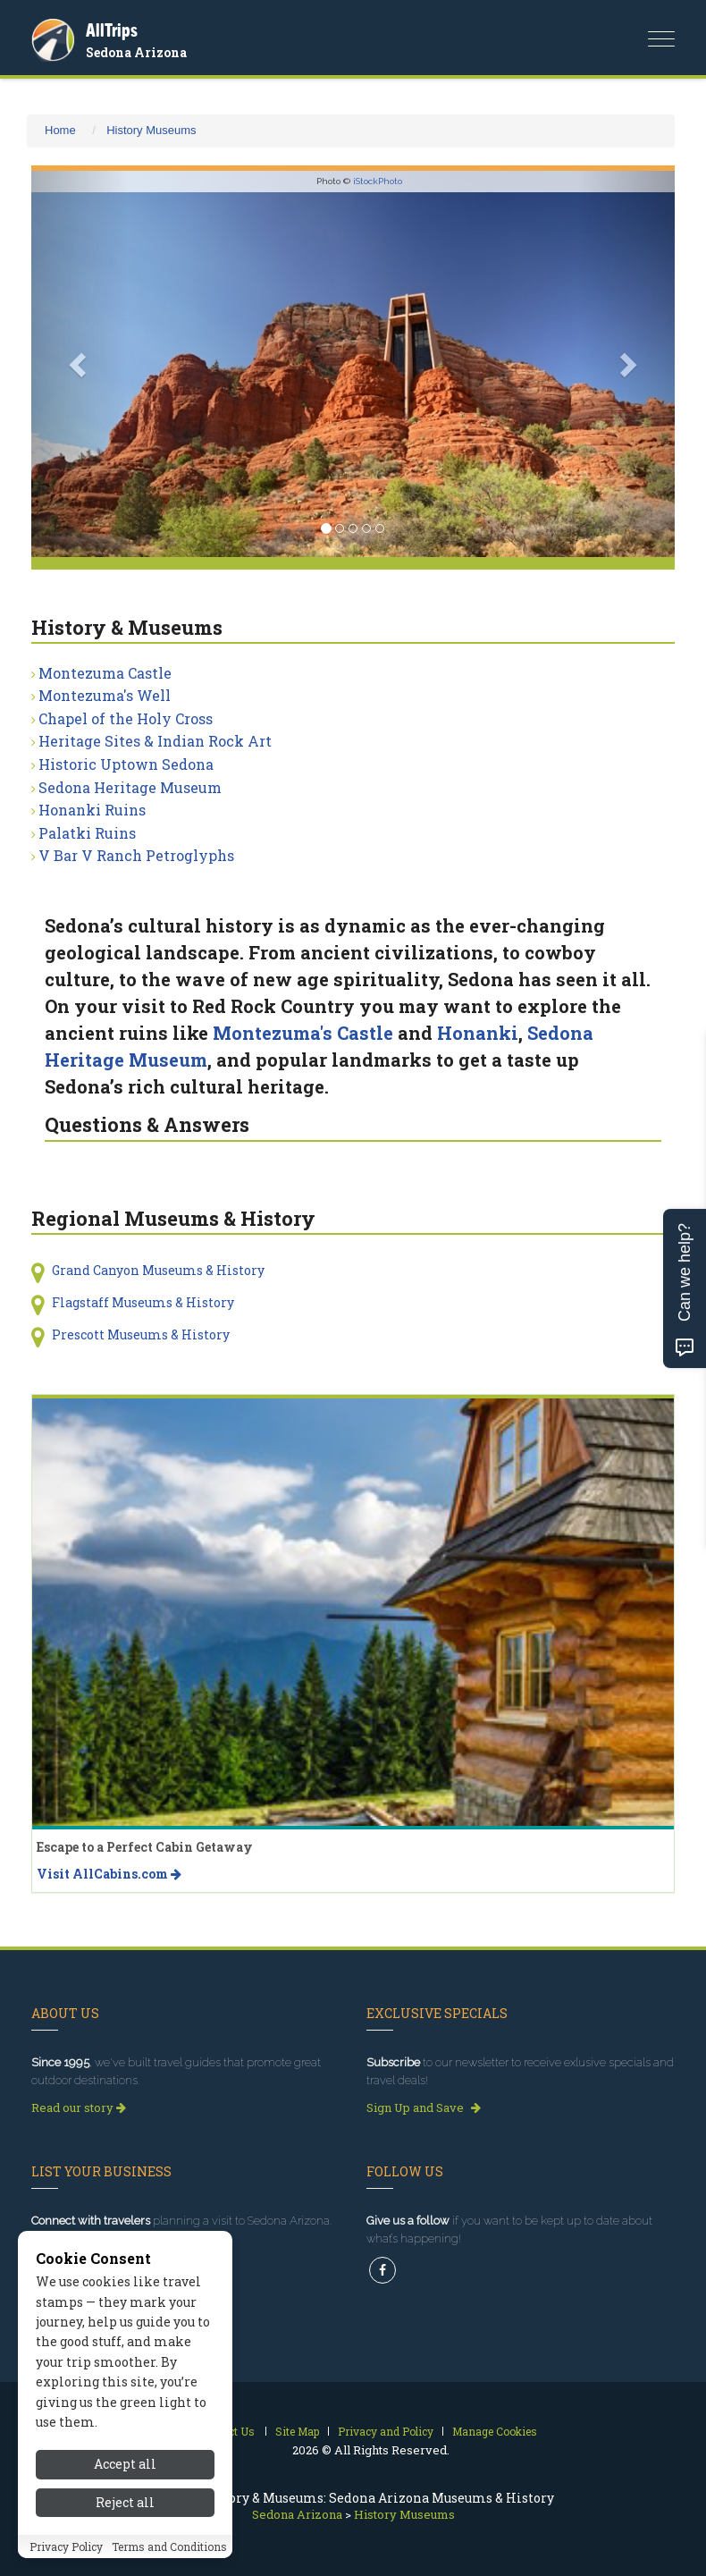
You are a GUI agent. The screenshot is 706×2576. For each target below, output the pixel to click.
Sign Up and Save (423, 2107)
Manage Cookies (494, 2431)
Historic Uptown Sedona (126, 764)
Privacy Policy (66, 2546)
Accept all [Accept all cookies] (125, 2463)
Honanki (477, 1032)
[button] (79, 364)
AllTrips (112, 30)
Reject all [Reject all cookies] (125, 2502)
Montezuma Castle (105, 672)
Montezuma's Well (104, 695)
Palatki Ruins (87, 832)
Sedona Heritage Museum (130, 787)
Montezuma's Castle (303, 1032)
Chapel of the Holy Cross (125, 718)
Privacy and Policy (385, 2431)
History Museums (151, 130)
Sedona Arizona (136, 52)
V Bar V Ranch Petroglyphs (136, 855)
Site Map (297, 2431)
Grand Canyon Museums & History (158, 1270)
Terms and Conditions (169, 2546)
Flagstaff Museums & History (143, 1302)
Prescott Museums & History (141, 1334)
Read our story (78, 2107)
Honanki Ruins (92, 809)
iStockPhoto (377, 181)
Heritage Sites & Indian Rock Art (155, 740)
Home (60, 130)
